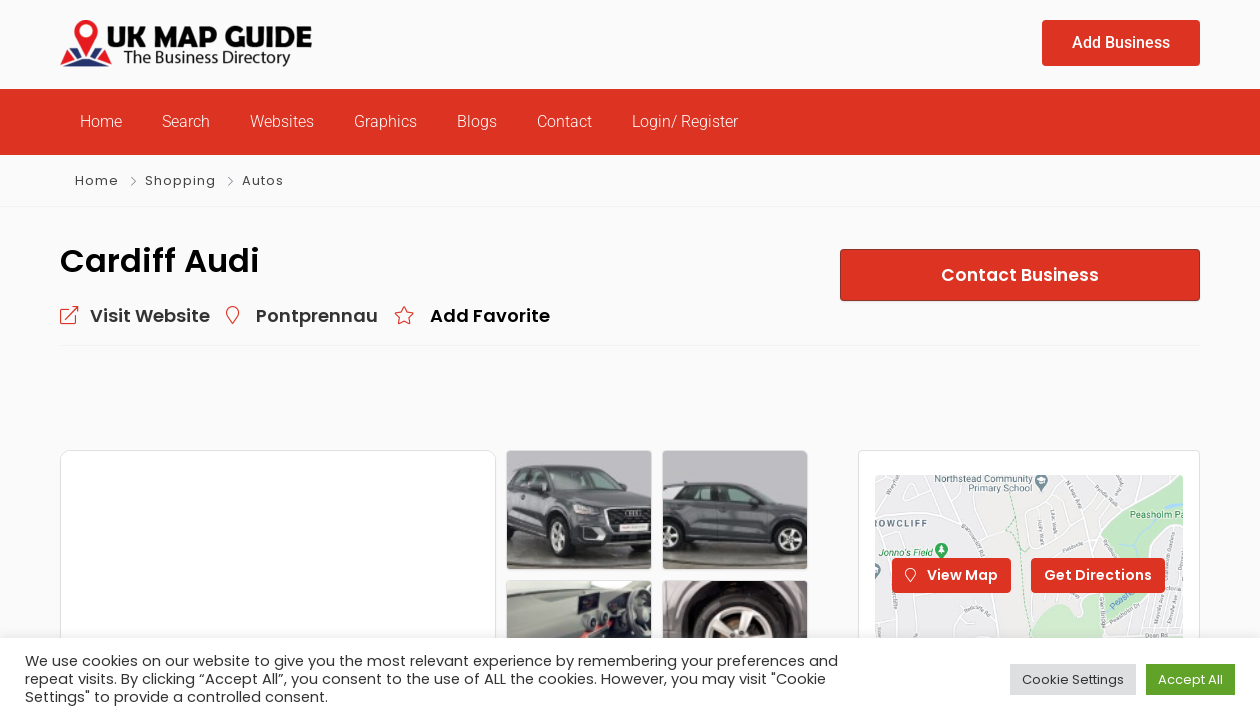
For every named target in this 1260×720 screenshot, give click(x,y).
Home (101, 121)
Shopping (180, 180)
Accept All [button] (1190, 679)
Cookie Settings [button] (1073, 679)
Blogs (477, 121)
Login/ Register (685, 121)
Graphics (385, 121)
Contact (564, 121)
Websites (282, 121)
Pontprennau (317, 315)
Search (186, 121)
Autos (263, 180)
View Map (951, 575)
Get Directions (1098, 575)
